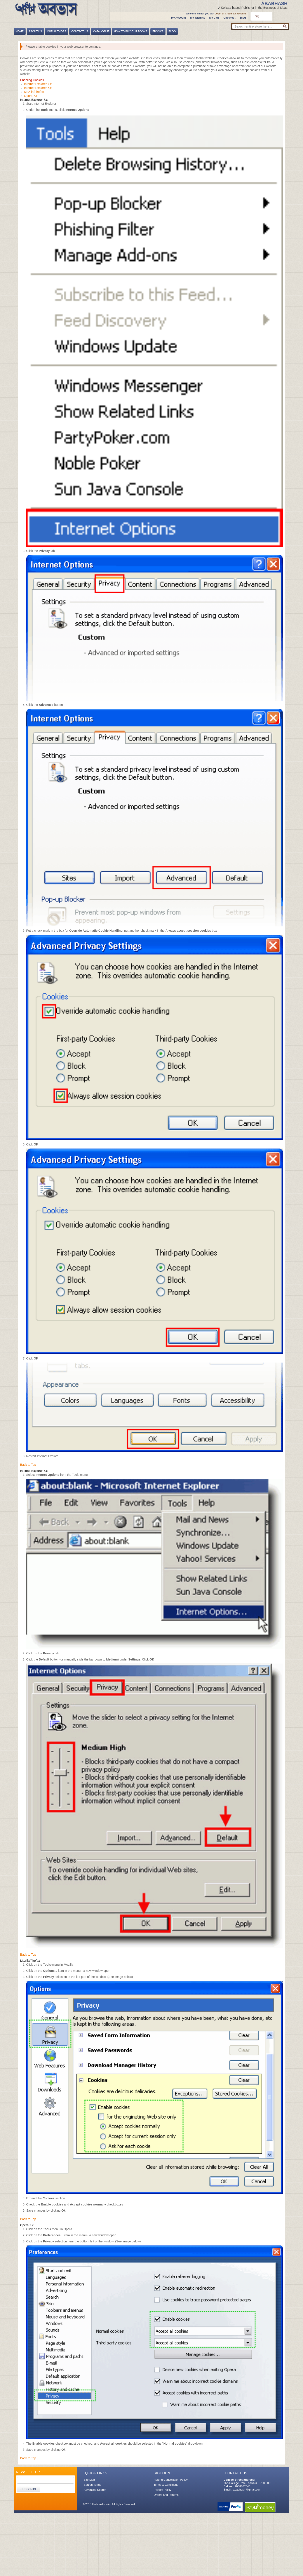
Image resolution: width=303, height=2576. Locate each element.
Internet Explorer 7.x (38, 84)
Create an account (235, 13)
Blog (243, 17)
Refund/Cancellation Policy (171, 2479)
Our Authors (56, 31)
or (223, 13)
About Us (35, 31)
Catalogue (101, 31)
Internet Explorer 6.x (38, 88)
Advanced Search (95, 2489)
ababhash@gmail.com (247, 2489)
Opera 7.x (30, 95)
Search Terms (92, 2484)
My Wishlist (197, 17)
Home (20, 31)
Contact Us (79, 31)
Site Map (89, 2479)
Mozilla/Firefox (34, 92)
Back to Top (28, 1464)
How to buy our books (130, 31)
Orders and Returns (166, 2494)
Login (218, 13)
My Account (178, 17)
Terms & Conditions (166, 2484)
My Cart (214, 17)
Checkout (229, 17)
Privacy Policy (162, 2489)
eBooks (158, 31)
